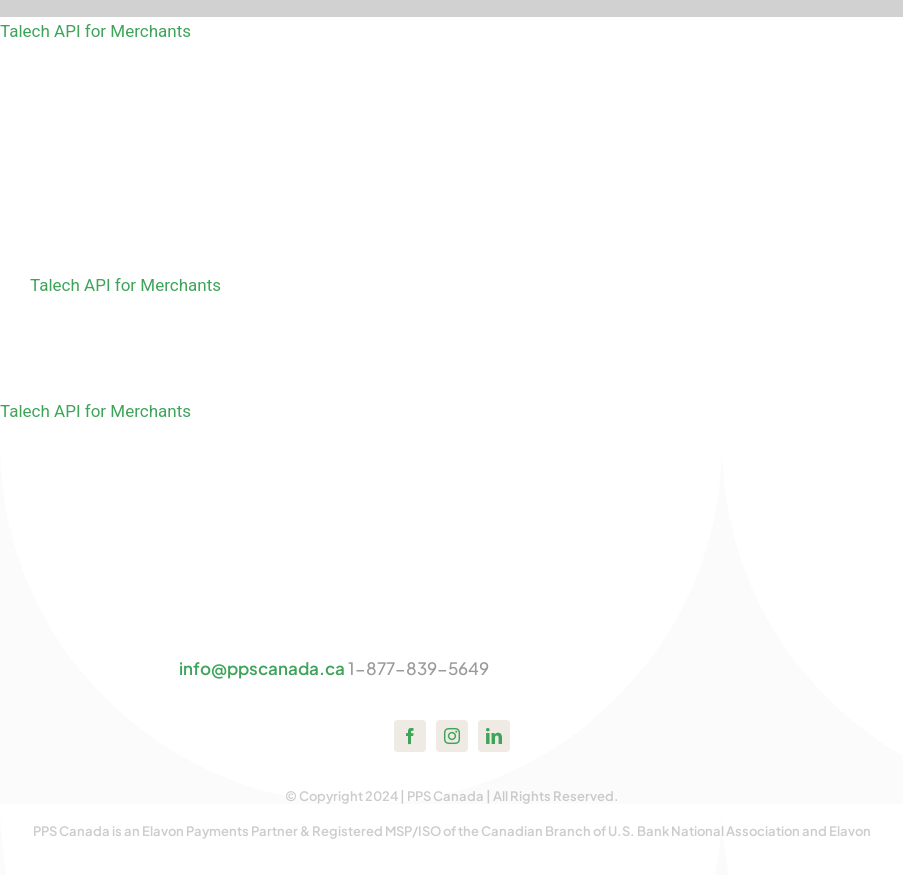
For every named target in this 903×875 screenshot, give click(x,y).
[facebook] (410, 736)
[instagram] (452, 736)
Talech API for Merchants (95, 31)
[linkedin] (494, 736)
